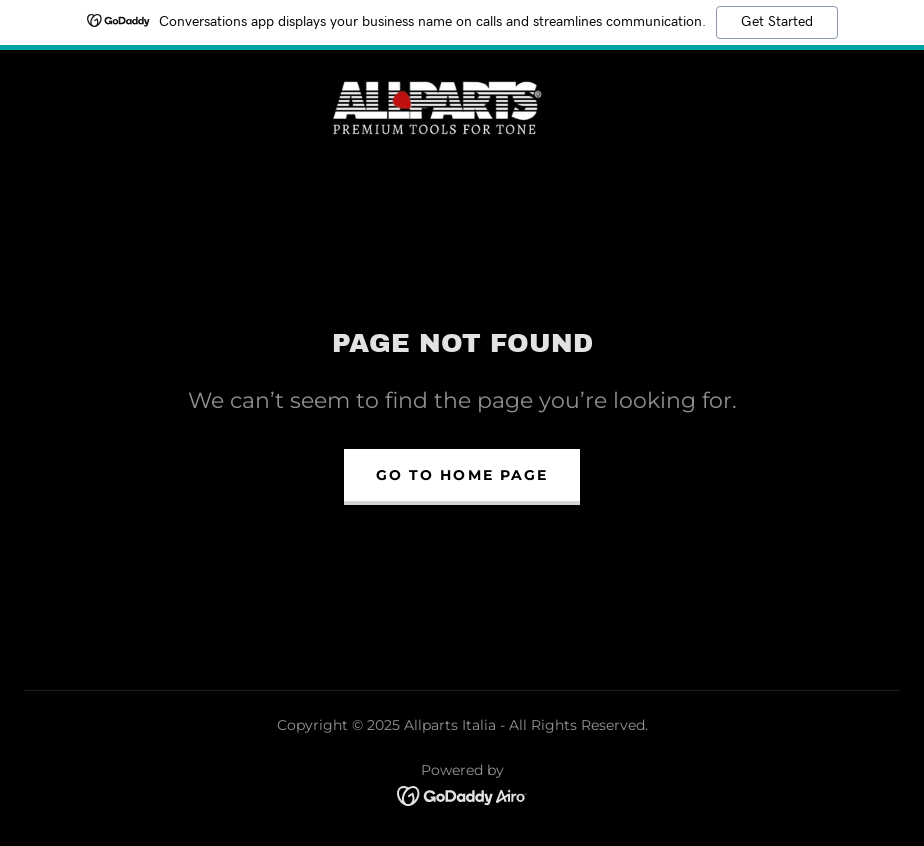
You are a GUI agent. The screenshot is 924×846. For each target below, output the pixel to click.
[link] (438, 106)
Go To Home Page (461, 475)
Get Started (777, 22)
